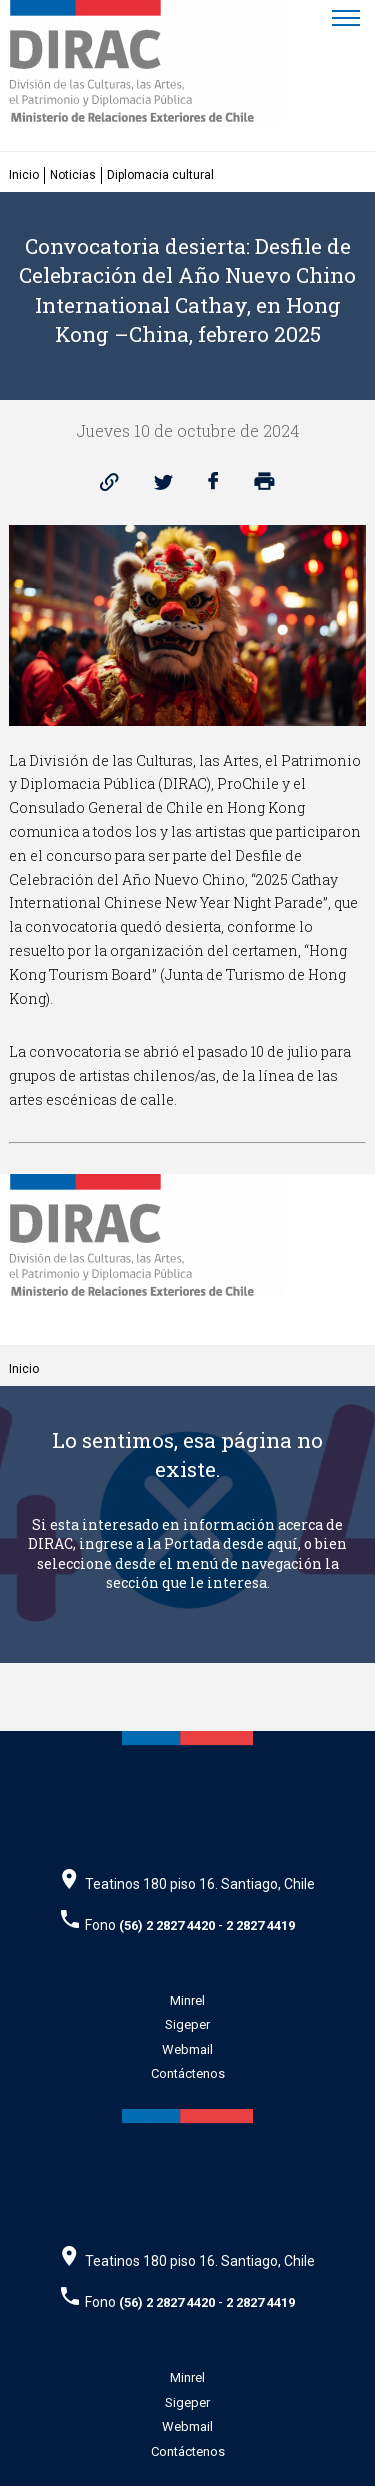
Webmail (187, 2049)
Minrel (187, 2000)
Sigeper (187, 2024)
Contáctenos (188, 2073)
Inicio (24, 175)
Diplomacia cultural (160, 175)
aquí (282, 1543)
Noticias (73, 175)
